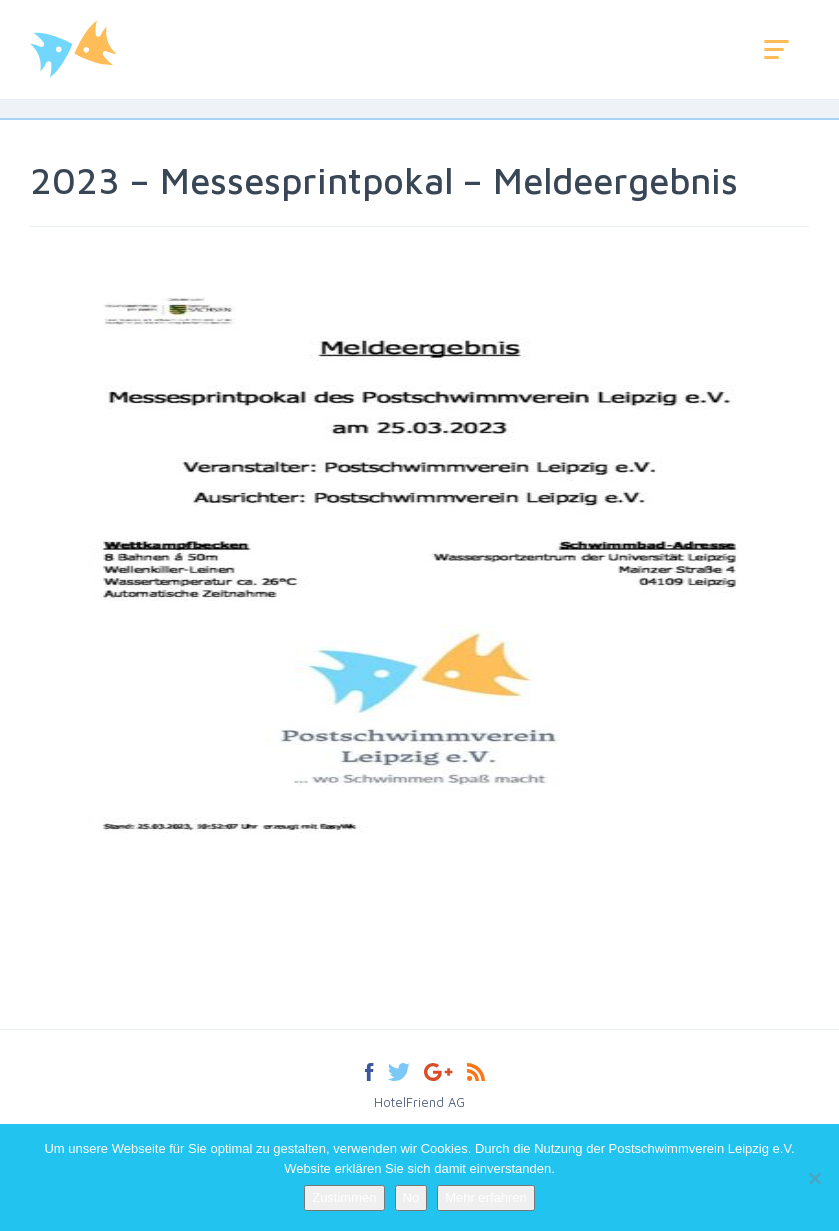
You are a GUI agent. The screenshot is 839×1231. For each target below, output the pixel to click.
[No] (814, 1178)
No (411, 1197)
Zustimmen (344, 1197)
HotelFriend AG (419, 1102)
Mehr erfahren (486, 1197)
